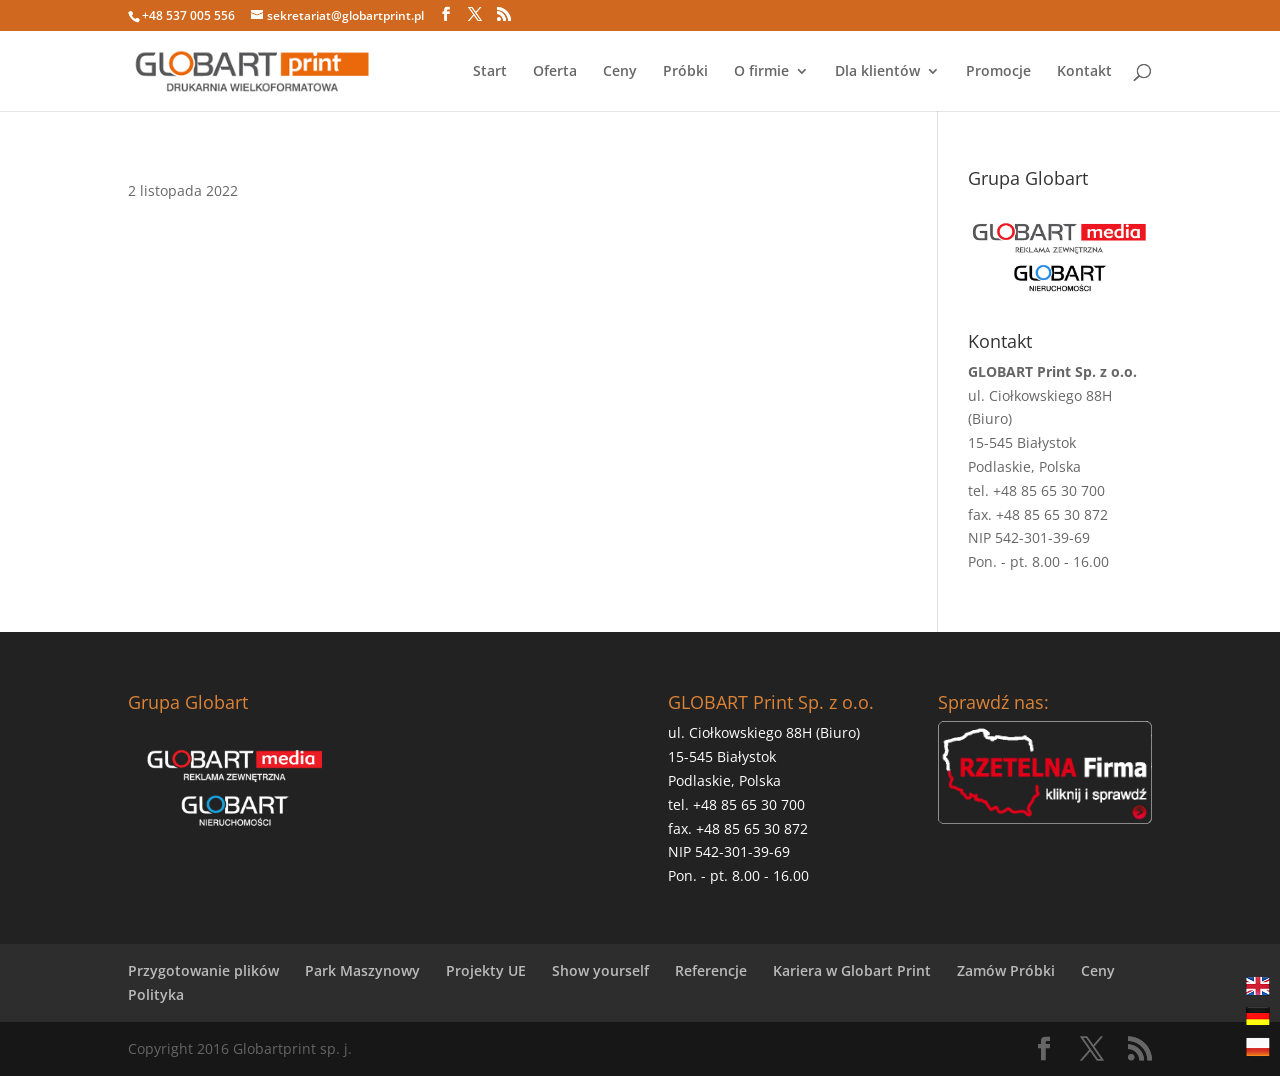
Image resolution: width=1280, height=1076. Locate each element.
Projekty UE (486, 970)
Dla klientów (877, 72)
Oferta (555, 72)
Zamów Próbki (1006, 970)
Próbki (685, 72)
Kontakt (1084, 72)
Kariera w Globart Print (852, 970)
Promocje (998, 72)
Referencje (711, 970)
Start (490, 72)
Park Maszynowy (362, 970)
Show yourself (600, 970)
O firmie (761, 72)
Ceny (620, 72)
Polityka (156, 994)
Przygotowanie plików (203, 970)
